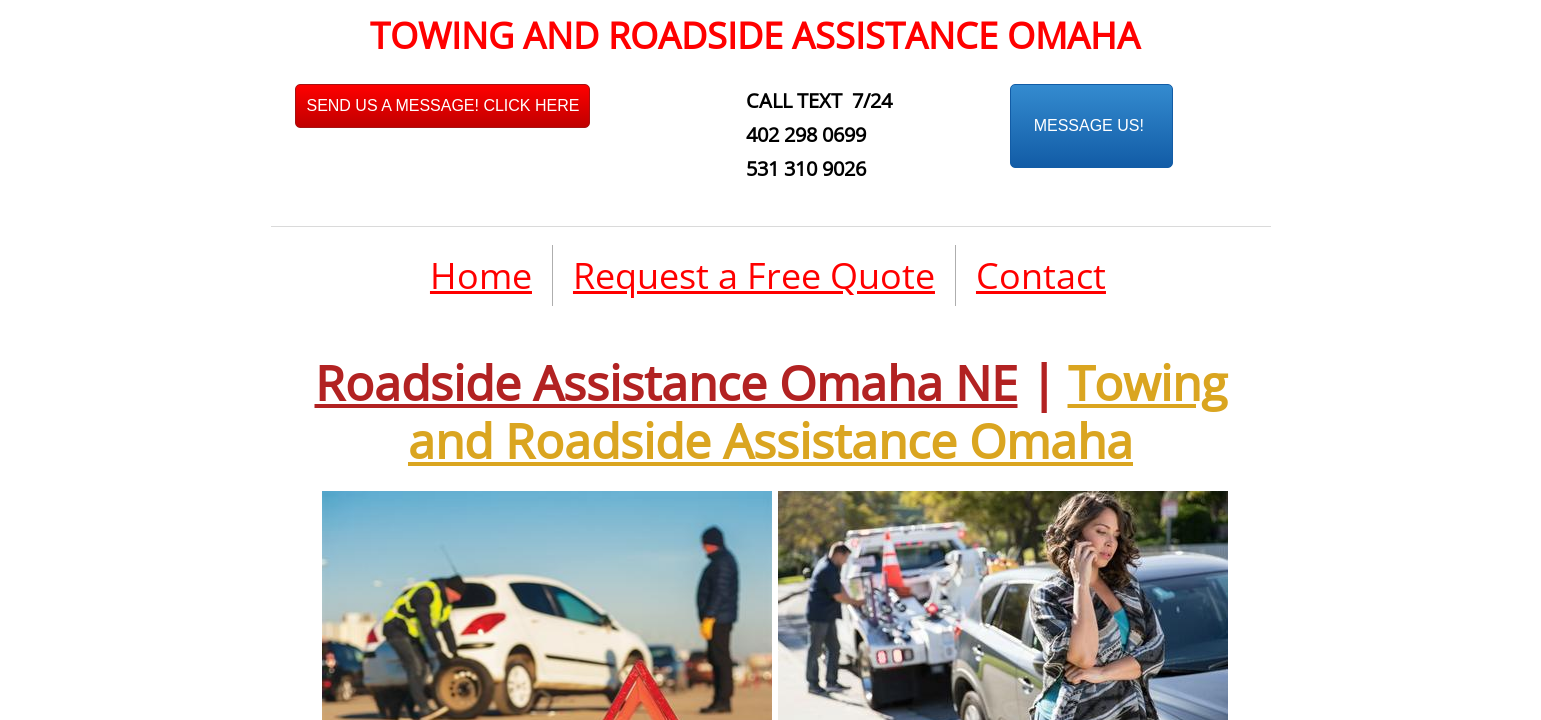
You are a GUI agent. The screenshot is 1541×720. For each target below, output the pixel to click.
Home (481, 275)
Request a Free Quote (754, 275)
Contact (1041, 275)
